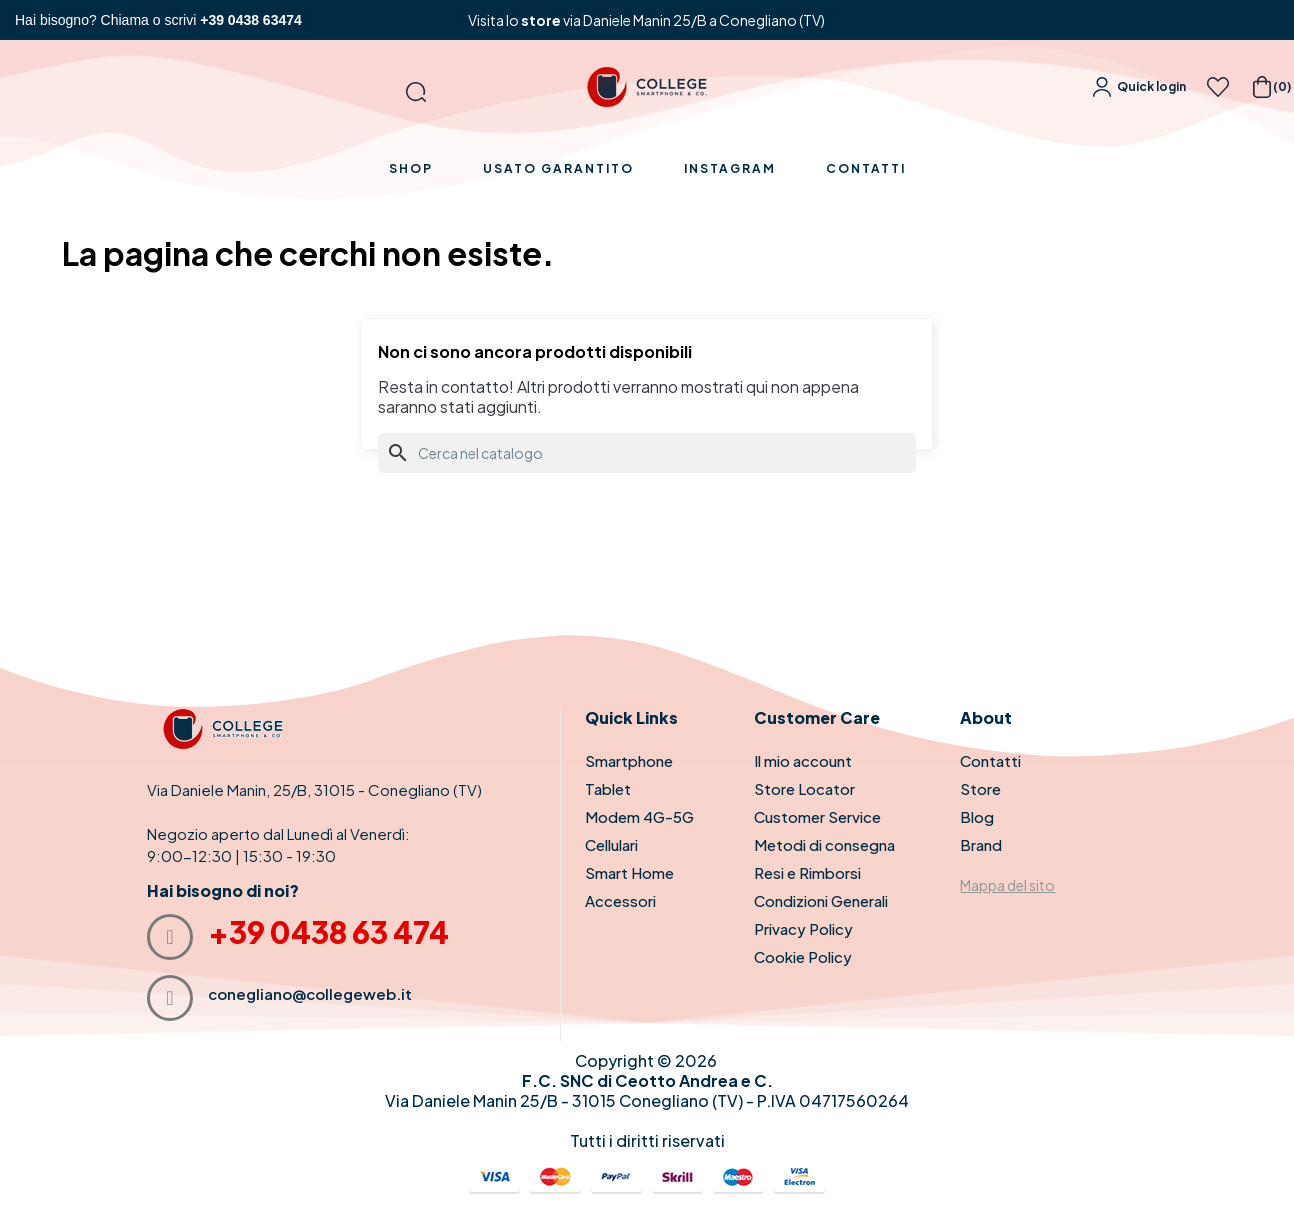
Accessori (620, 900)
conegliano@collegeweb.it (310, 993)
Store (980, 788)
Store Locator (804, 788)
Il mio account (803, 760)
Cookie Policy (803, 956)
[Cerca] (647, 453)
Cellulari (611, 844)
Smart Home (629, 872)
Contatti (990, 760)
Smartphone (629, 760)
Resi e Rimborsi (807, 872)
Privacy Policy (803, 928)
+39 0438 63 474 (328, 932)
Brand (981, 844)
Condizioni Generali (821, 900)
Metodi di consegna (824, 844)
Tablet (608, 788)
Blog (977, 816)
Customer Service (817, 816)
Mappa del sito (1007, 885)
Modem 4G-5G (639, 816)
